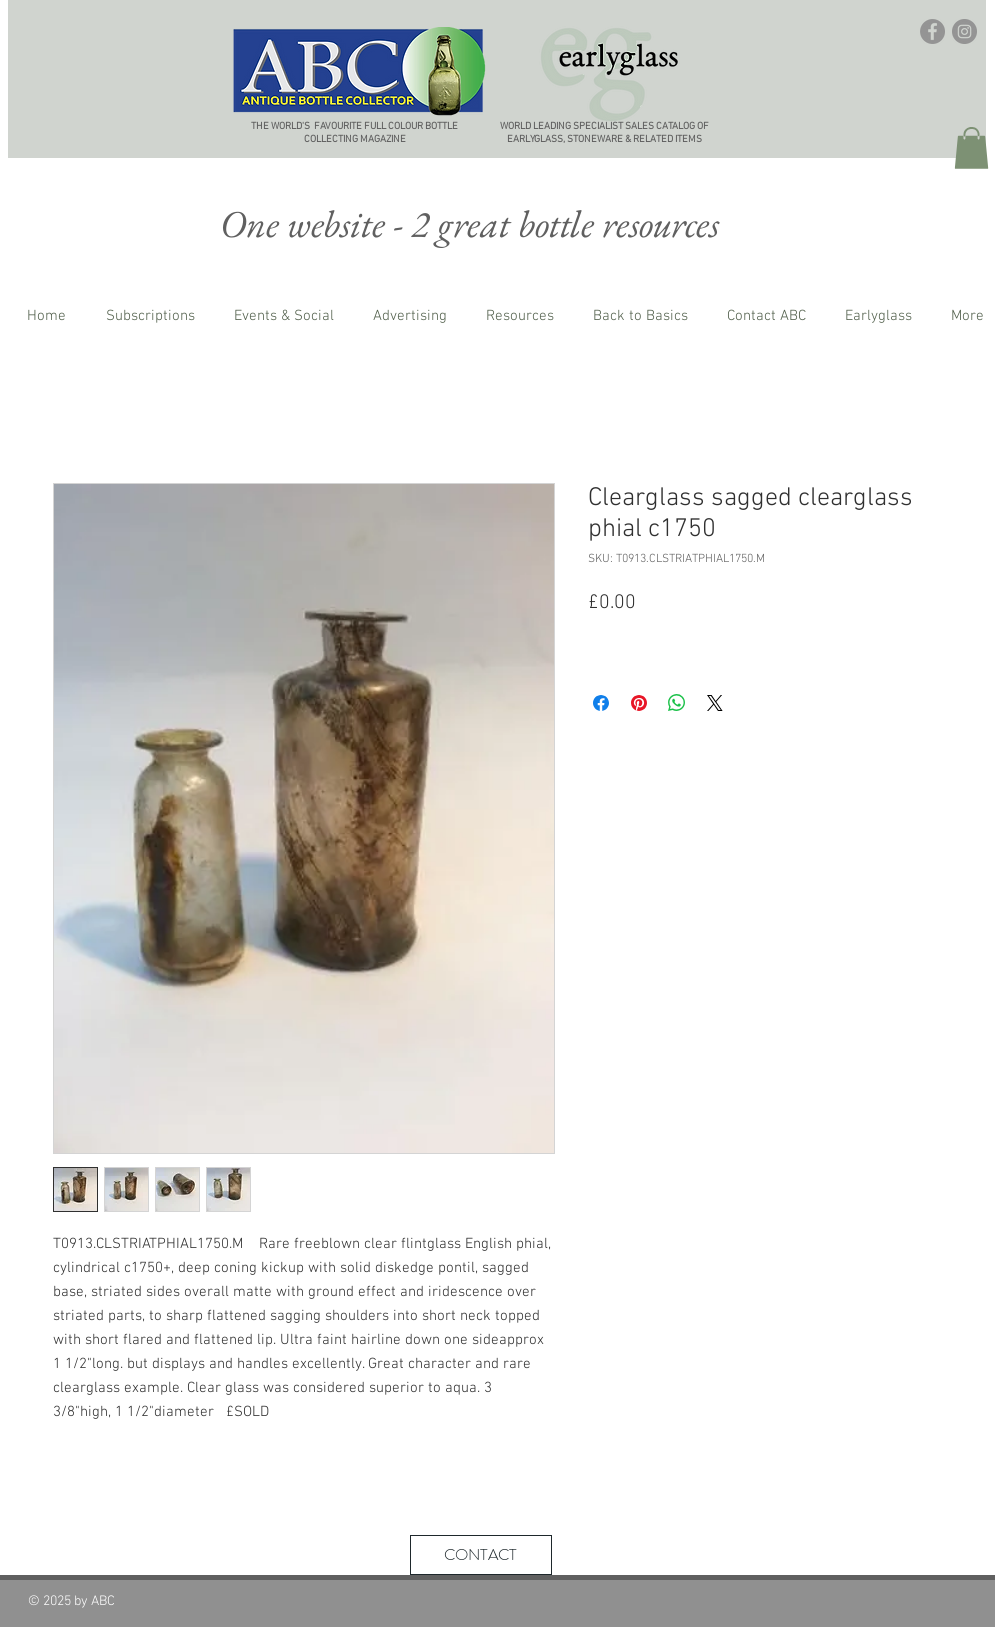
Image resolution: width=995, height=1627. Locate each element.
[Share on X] (715, 703)
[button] (971, 148)
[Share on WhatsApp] (677, 703)
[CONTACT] (481, 1555)
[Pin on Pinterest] (639, 703)
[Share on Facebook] (601, 703)
